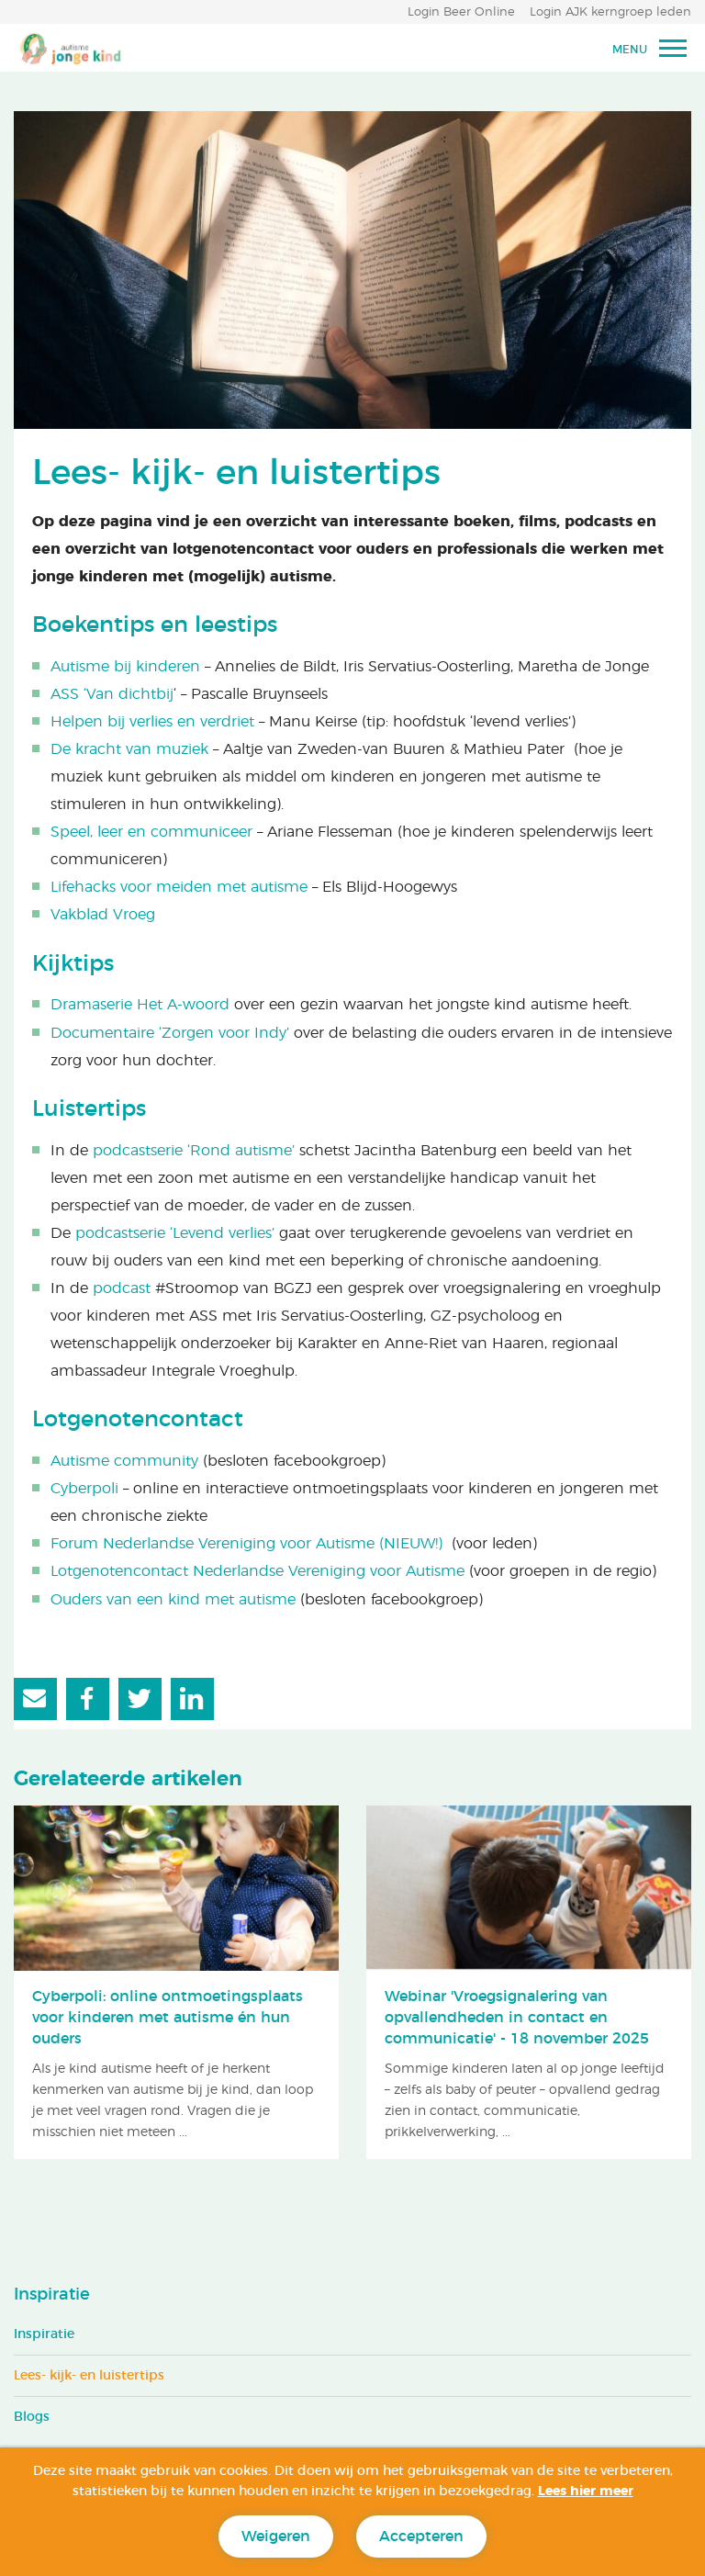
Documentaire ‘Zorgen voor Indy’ (169, 1033)
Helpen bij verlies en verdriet (152, 721)
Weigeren (275, 2536)
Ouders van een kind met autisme (173, 1599)
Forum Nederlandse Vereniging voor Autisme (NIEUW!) (246, 1543)
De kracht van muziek (129, 749)
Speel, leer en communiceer (151, 832)
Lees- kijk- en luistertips (89, 2375)
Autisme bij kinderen (125, 666)
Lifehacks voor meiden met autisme (179, 887)
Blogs (32, 2417)
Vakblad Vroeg (102, 914)
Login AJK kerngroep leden (610, 12)
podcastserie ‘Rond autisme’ (194, 1150)
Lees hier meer (585, 2491)
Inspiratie (52, 2295)
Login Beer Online (461, 12)
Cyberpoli (84, 1488)
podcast (122, 1288)
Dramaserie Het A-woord (139, 1004)
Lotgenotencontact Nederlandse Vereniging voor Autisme (257, 1571)
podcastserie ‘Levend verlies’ (177, 1233)
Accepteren (421, 2536)
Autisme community (124, 1461)
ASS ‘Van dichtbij (111, 694)
